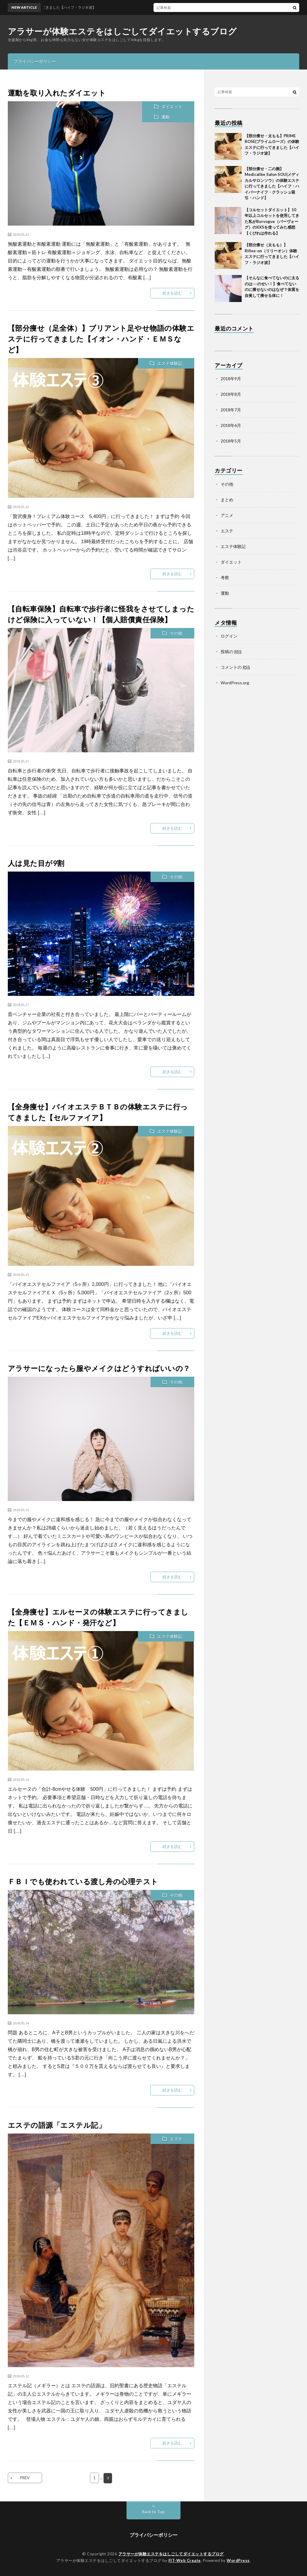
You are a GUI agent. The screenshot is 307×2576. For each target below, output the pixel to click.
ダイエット (171, 106)
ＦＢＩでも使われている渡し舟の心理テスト (83, 1881)
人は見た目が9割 (36, 863)
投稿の (231, 651)
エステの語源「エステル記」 (57, 2125)
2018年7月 (231, 409)
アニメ (227, 515)
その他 (176, 633)
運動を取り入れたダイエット (57, 92)
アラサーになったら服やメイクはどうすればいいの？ (99, 1368)
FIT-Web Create (184, 2560)
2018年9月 (231, 378)
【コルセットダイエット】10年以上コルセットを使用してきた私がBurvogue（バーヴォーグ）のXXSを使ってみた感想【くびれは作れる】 (272, 221)
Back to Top (153, 2511)
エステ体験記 (169, 363)
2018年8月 (231, 394)
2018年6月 (231, 425)
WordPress (238, 2560)
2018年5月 (231, 440)
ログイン (229, 635)
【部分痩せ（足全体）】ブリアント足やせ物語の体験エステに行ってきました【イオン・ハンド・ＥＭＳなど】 (101, 339)
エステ (176, 2138)
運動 (165, 117)
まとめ (227, 499)
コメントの (235, 667)
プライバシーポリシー (35, 61)
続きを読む (172, 293)
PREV (25, 2477)
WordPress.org (235, 682)
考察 (225, 577)
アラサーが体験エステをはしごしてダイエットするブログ (122, 31)
